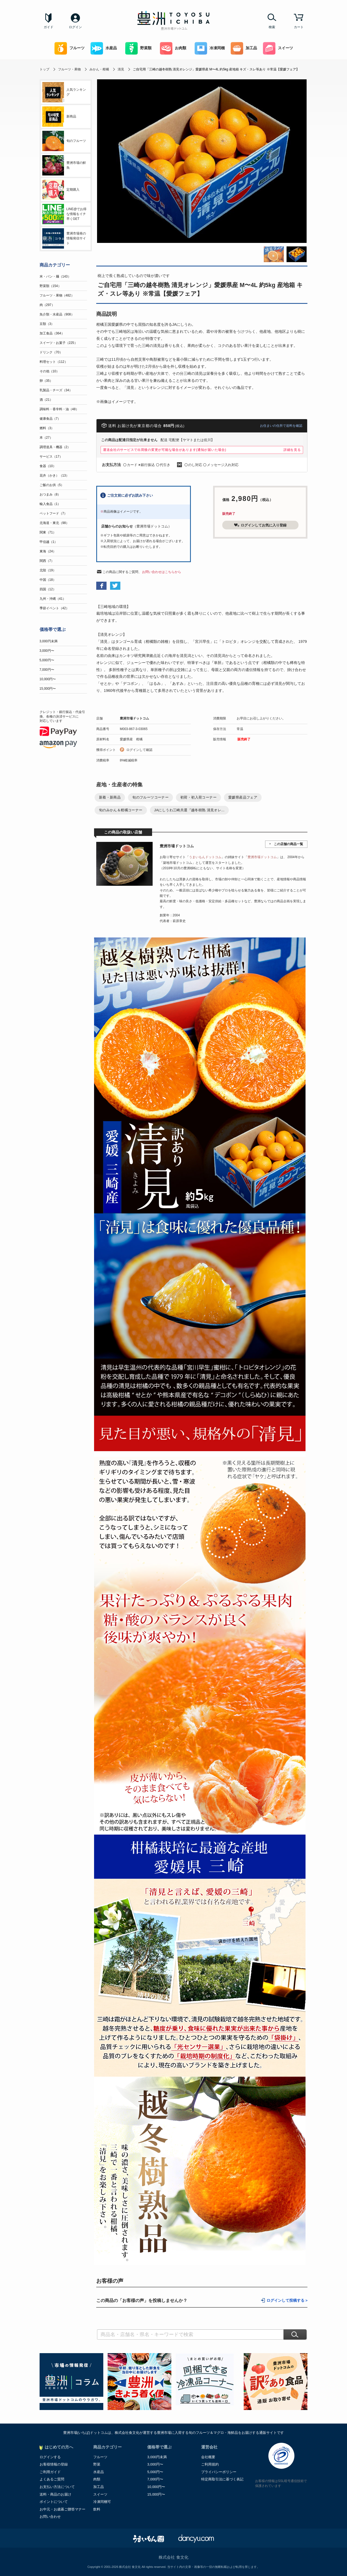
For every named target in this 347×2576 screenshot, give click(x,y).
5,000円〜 (47, 660)
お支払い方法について (57, 2487)
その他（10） (49, 371)
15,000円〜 (48, 689)
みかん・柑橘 (99, 69)
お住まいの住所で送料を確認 (281, 426)
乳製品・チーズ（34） (56, 390)
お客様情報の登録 (54, 2464)
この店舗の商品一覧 (288, 844)
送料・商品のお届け (55, 2494)
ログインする (50, 2457)
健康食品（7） (50, 419)
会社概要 (208, 2457)
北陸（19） (48, 570)
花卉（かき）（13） (54, 475)
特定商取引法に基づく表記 (222, 2479)
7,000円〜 (47, 670)
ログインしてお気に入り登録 (260, 525)
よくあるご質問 (52, 2479)
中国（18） (48, 580)
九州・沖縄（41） (53, 599)
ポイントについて (54, 2502)
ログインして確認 (139, 750)
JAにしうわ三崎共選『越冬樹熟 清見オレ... (189, 810)
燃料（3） (47, 428)
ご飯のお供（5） (52, 485)
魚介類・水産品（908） (57, 314)
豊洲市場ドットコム (134, 718)
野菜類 (138, 48)
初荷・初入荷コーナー (198, 797)
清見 (121, 69)
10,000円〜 (48, 679)
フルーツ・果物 (69, 69)
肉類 (96, 2479)
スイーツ (278, 48)
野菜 (96, 2464)
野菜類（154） (50, 286)
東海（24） (48, 551)
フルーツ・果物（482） (57, 295)
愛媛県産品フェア (242, 797)
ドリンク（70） (51, 352)
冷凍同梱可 (102, 2502)
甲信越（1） (49, 542)
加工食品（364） (52, 333)
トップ (44, 69)
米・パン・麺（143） (55, 276)
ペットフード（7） (54, 513)
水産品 (104, 48)
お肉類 (173, 48)
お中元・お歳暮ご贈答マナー (62, 2509)
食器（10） (48, 466)
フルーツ (69, 48)
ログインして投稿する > (287, 2300)
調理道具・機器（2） (55, 447)
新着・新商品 (110, 797)
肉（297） (47, 305)
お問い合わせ (50, 2517)
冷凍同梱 (210, 48)
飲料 (96, 2509)
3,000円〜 (47, 651)
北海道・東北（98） (54, 523)
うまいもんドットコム (205, 857)
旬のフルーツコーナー (150, 797)
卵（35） (46, 381)
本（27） (46, 437)
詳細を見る (292, 450)
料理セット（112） (54, 362)
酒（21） (46, 400)
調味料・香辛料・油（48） (59, 409)
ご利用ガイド (50, 2472)
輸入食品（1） (50, 504)
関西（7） (47, 561)
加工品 (244, 48)
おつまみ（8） (50, 494)
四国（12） (48, 589)
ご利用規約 (210, 2464)
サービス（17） (51, 456)
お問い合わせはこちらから (161, 572)
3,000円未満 (48, 641)
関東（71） (48, 532)
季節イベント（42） (54, 608)
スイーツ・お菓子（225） (59, 343)
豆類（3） (47, 324)
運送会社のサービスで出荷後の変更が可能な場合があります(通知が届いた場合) (164, 450)
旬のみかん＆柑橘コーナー (121, 810)
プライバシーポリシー (218, 2472)
